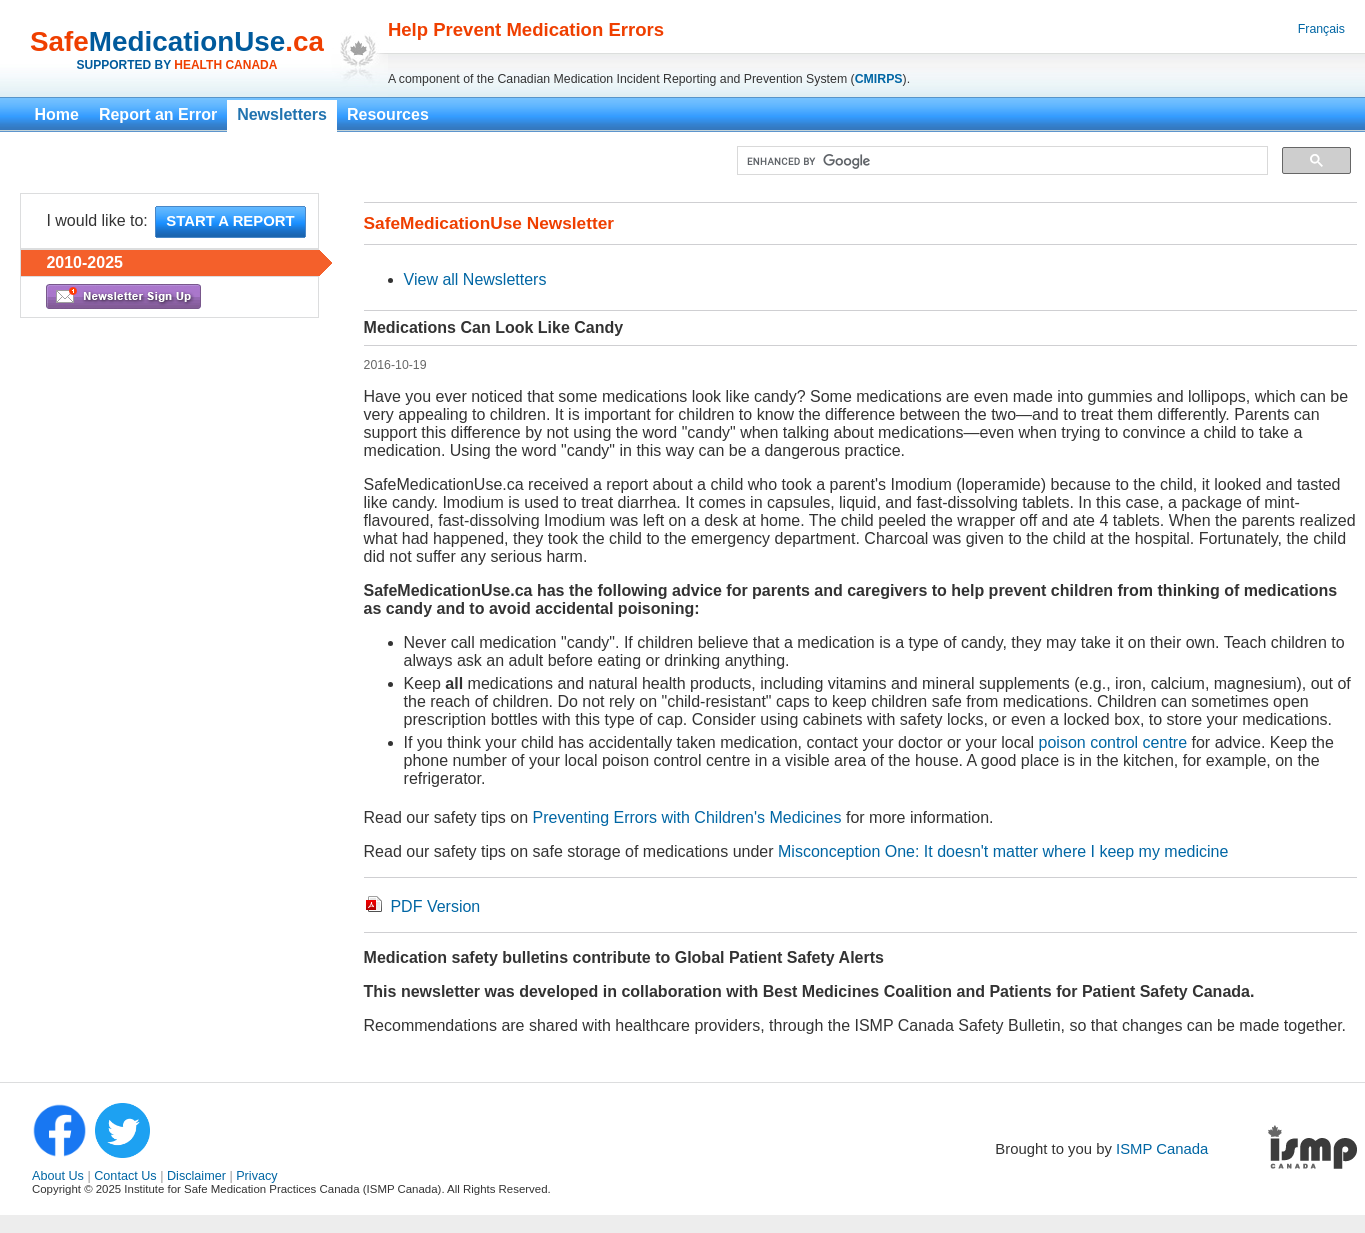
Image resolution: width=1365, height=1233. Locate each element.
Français (1321, 29)
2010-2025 (84, 262)
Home (56, 114)
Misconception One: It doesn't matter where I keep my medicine (1003, 851)
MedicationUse (187, 41)
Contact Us (125, 1176)
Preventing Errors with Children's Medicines (687, 817)
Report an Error (158, 114)
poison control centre (1113, 742)
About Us (58, 1176)
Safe (59, 41)
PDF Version (435, 906)
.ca (304, 41)
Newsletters (282, 114)
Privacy (256, 1176)
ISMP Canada (1162, 1149)
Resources (388, 114)
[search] (1000, 161)
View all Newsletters (475, 279)
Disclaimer (196, 1176)
